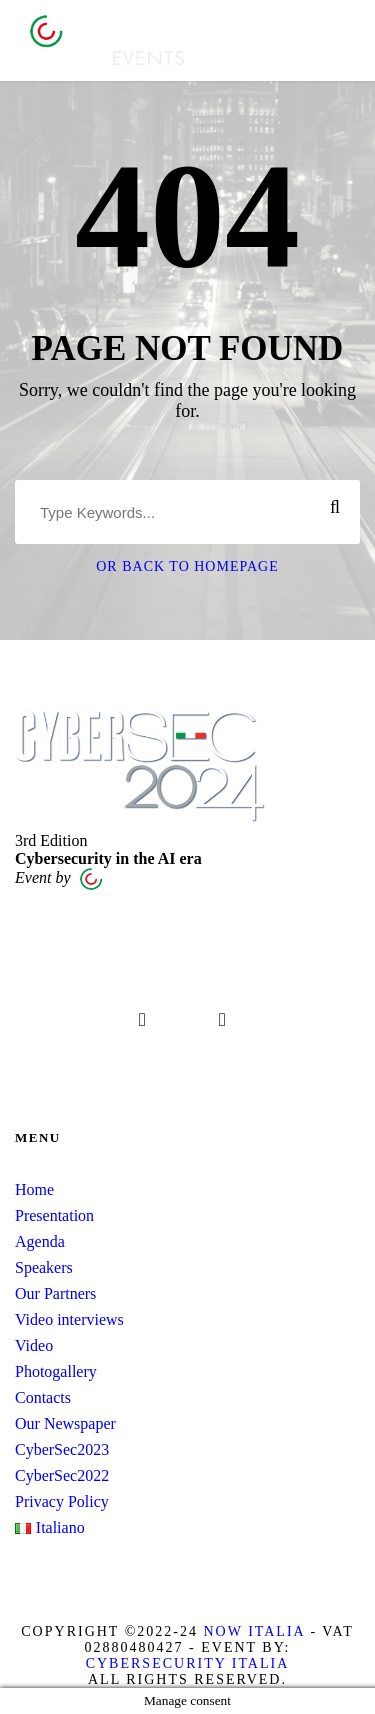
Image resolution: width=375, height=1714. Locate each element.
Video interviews (69, 1319)
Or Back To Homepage (187, 566)
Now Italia (253, 1631)
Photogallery (56, 1371)
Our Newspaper (65, 1423)
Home (34, 1189)
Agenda (40, 1241)
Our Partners (55, 1293)
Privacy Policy (62, 1501)
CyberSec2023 (62, 1449)
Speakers (44, 1267)
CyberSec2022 (62, 1475)
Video (34, 1345)
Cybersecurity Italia (188, 1663)
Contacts (43, 1397)
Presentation (54, 1215)
